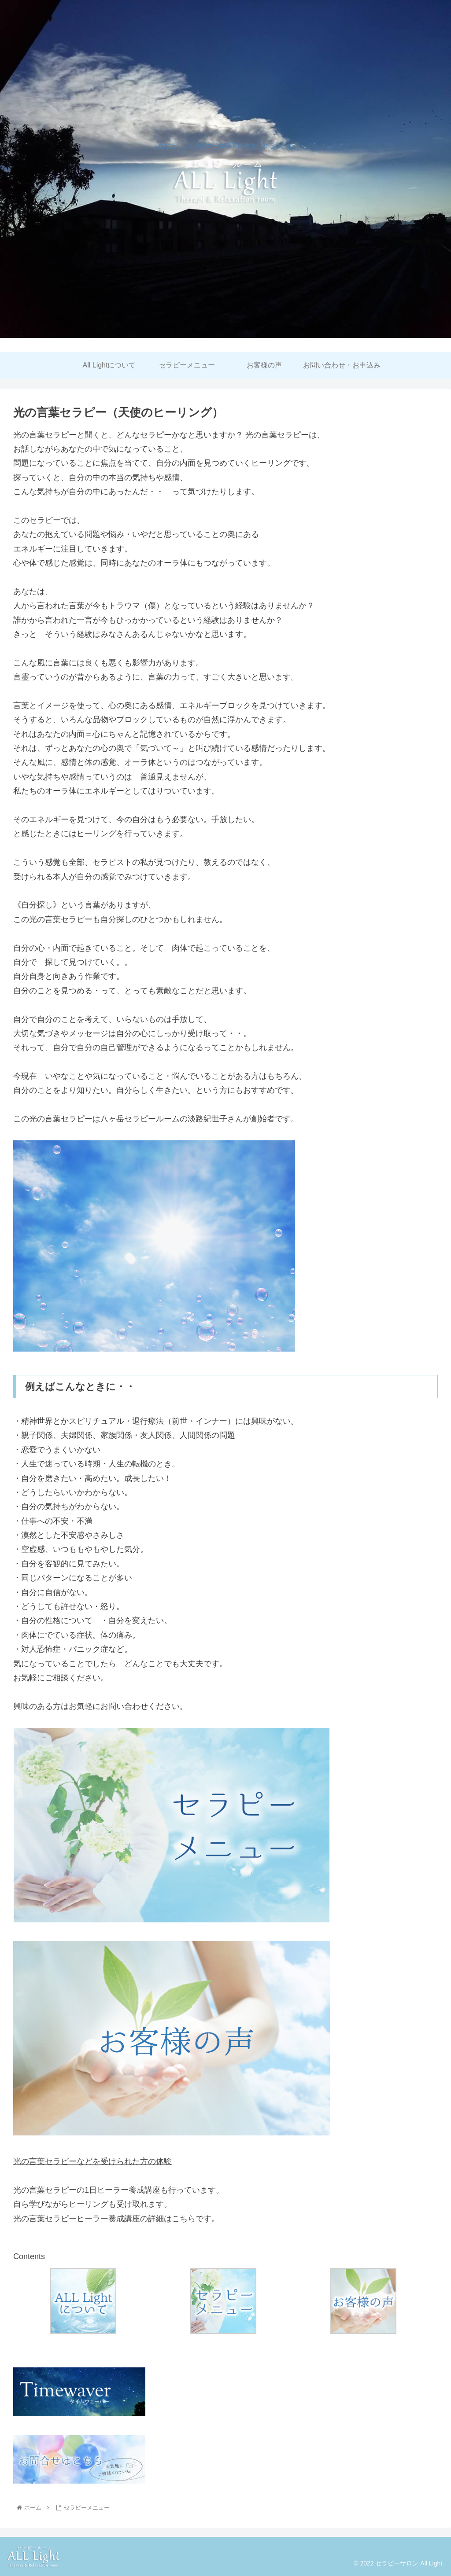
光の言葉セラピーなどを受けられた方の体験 (92, 2161)
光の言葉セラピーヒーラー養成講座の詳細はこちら (104, 2218)
